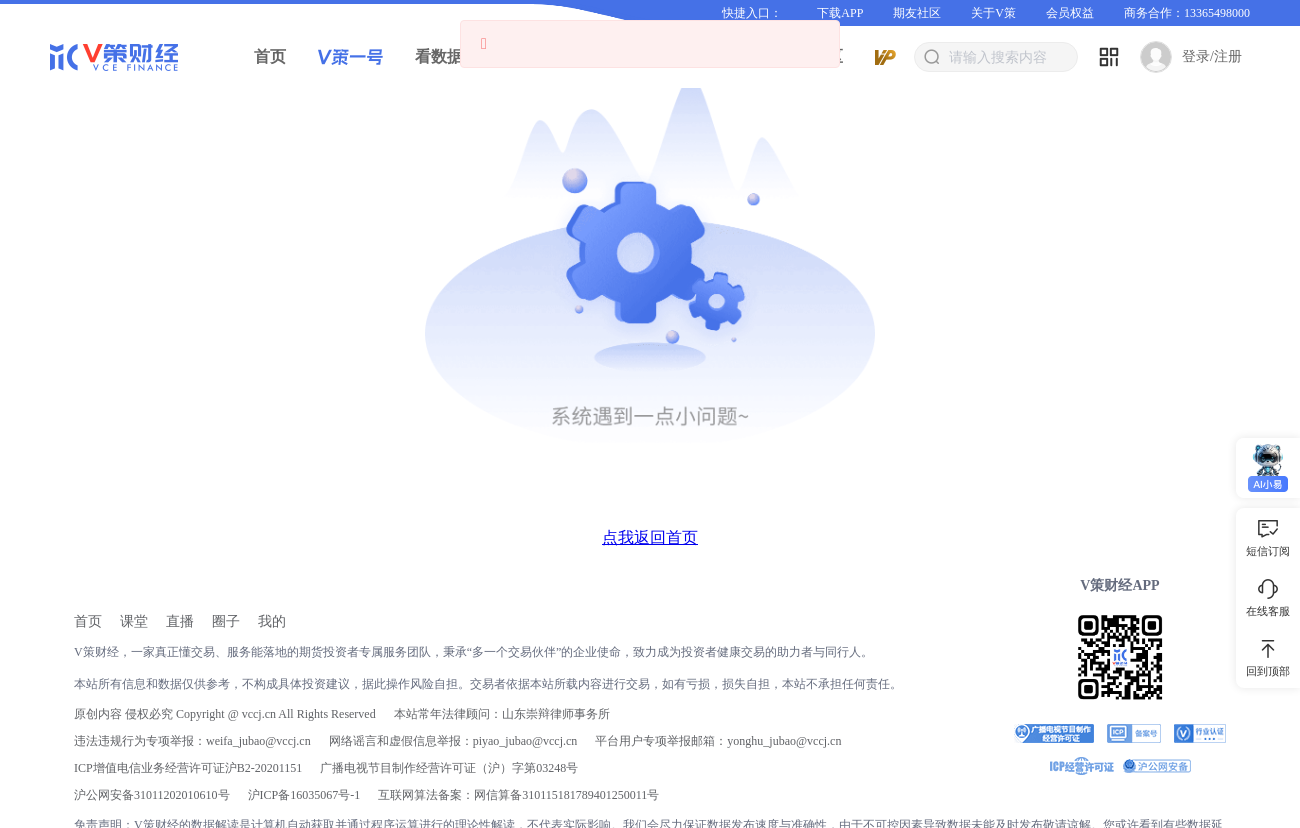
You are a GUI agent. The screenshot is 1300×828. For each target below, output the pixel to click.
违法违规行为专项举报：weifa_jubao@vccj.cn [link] (192, 741)
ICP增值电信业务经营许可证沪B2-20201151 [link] (188, 768)
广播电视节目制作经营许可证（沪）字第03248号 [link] (449, 768)
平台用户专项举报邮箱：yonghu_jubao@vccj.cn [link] (718, 741)
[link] (88, 621)
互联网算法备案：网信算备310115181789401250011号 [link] (518, 795)
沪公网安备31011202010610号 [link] (152, 795)
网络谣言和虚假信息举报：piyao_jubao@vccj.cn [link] (453, 741)
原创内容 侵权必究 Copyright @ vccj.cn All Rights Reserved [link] (225, 714)
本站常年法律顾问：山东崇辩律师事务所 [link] (502, 714)
